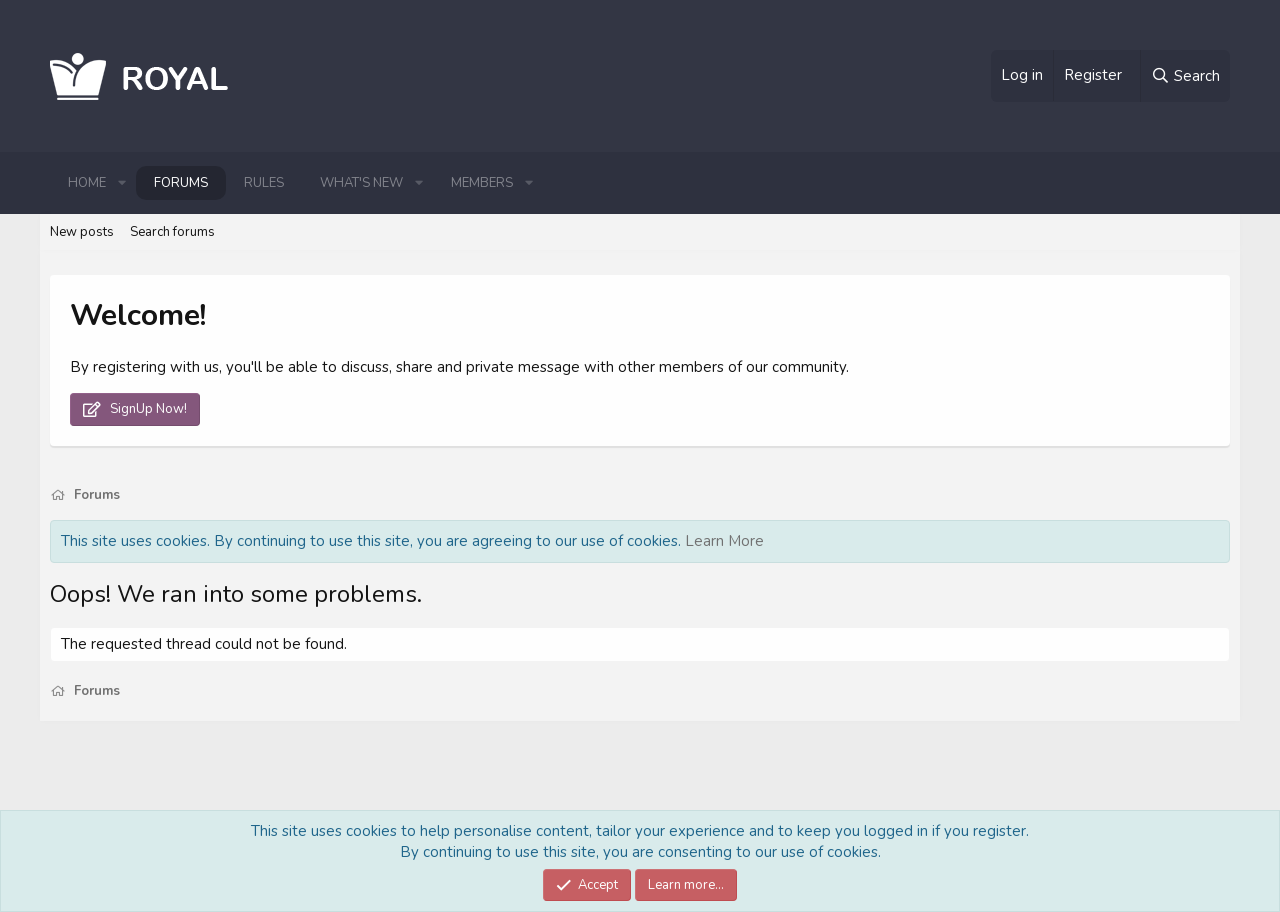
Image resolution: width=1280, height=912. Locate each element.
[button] (122, 183)
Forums (181, 183)
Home (87, 183)
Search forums (172, 232)
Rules (264, 183)
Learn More (724, 541)
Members (482, 183)
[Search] (1185, 76)
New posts (82, 232)
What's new (361, 183)
